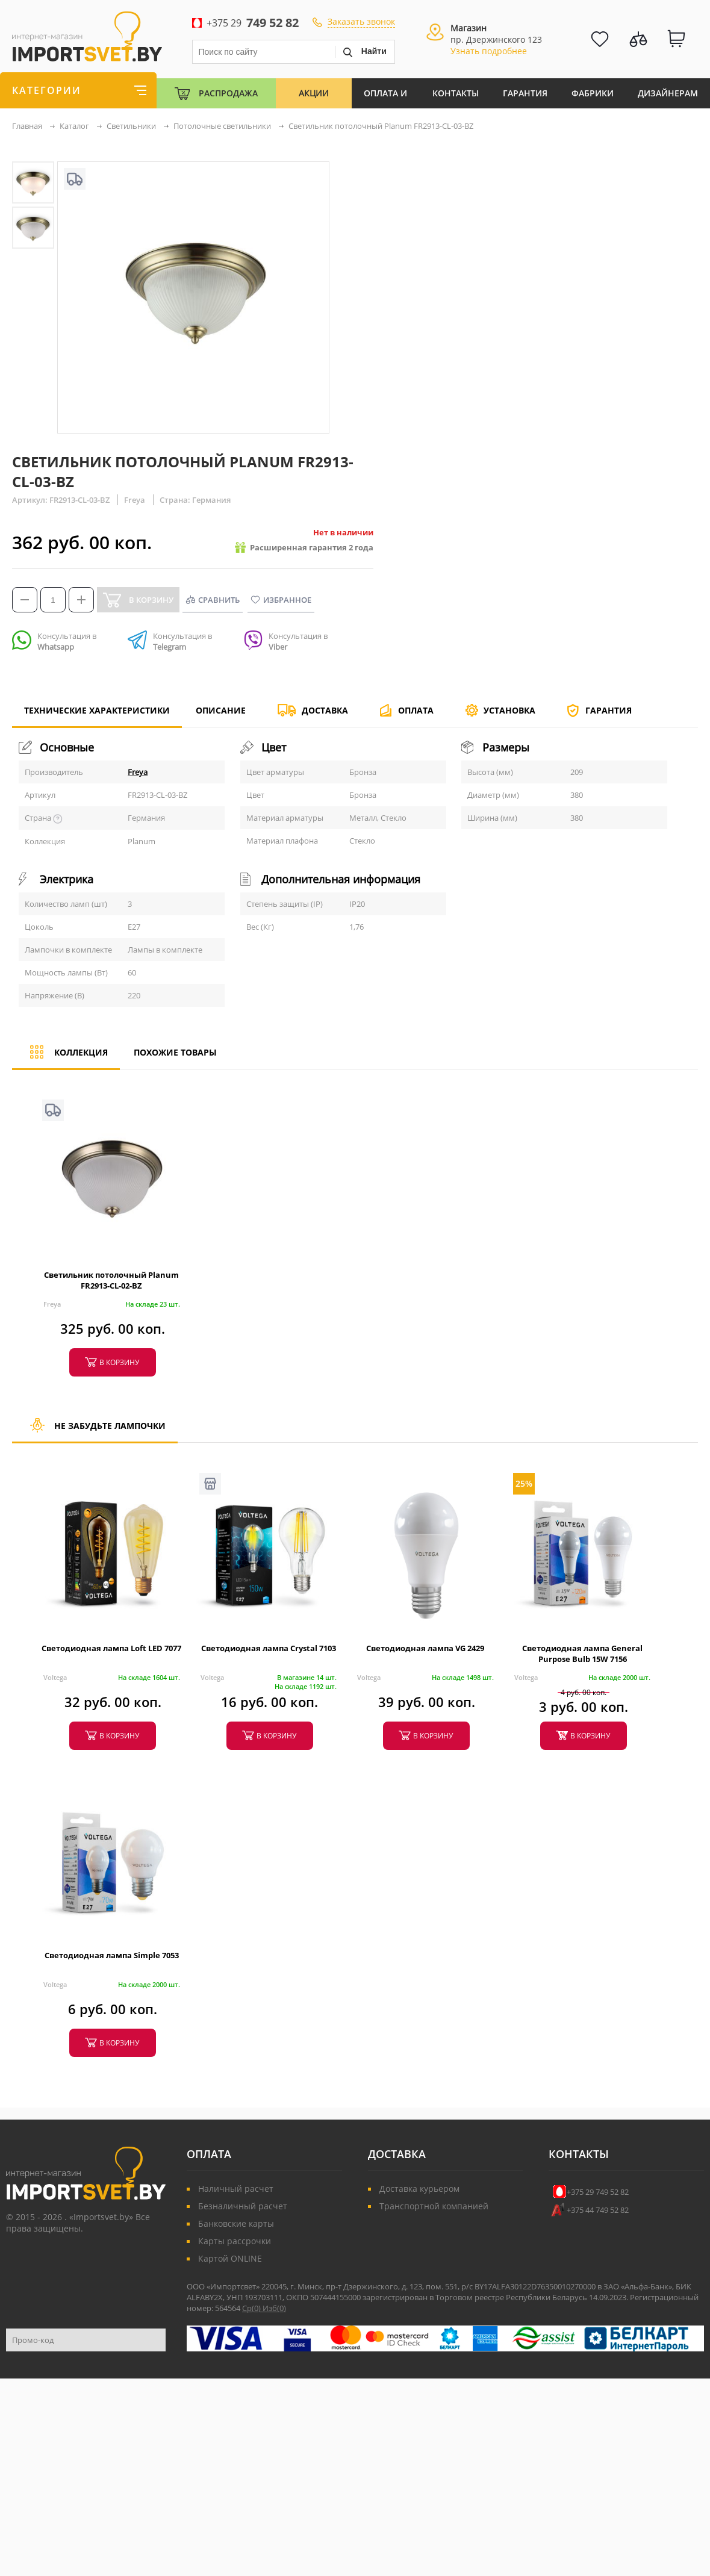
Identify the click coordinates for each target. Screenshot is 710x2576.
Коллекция (66, 1058)
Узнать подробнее (488, 51)
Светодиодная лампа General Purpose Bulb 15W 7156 (582, 1653)
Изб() (274, 2308)
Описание (221, 710)
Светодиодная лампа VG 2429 (425, 1648)
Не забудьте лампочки (95, 1431)
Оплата (416, 710)
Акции (314, 93)
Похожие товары (175, 1052)
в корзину (119, 1362)
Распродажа (228, 93)
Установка (509, 710)
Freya (138, 772)
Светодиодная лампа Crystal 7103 (268, 1648)
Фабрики (592, 93)
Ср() (252, 2308)
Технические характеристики (97, 716)
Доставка (325, 710)
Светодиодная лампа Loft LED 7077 (111, 1648)
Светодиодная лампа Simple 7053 (112, 1955)
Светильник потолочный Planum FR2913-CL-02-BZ (111, 1280)
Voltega (55, 1677)
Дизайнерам (668, 93)
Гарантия (525, 93)
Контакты (455, 93)
